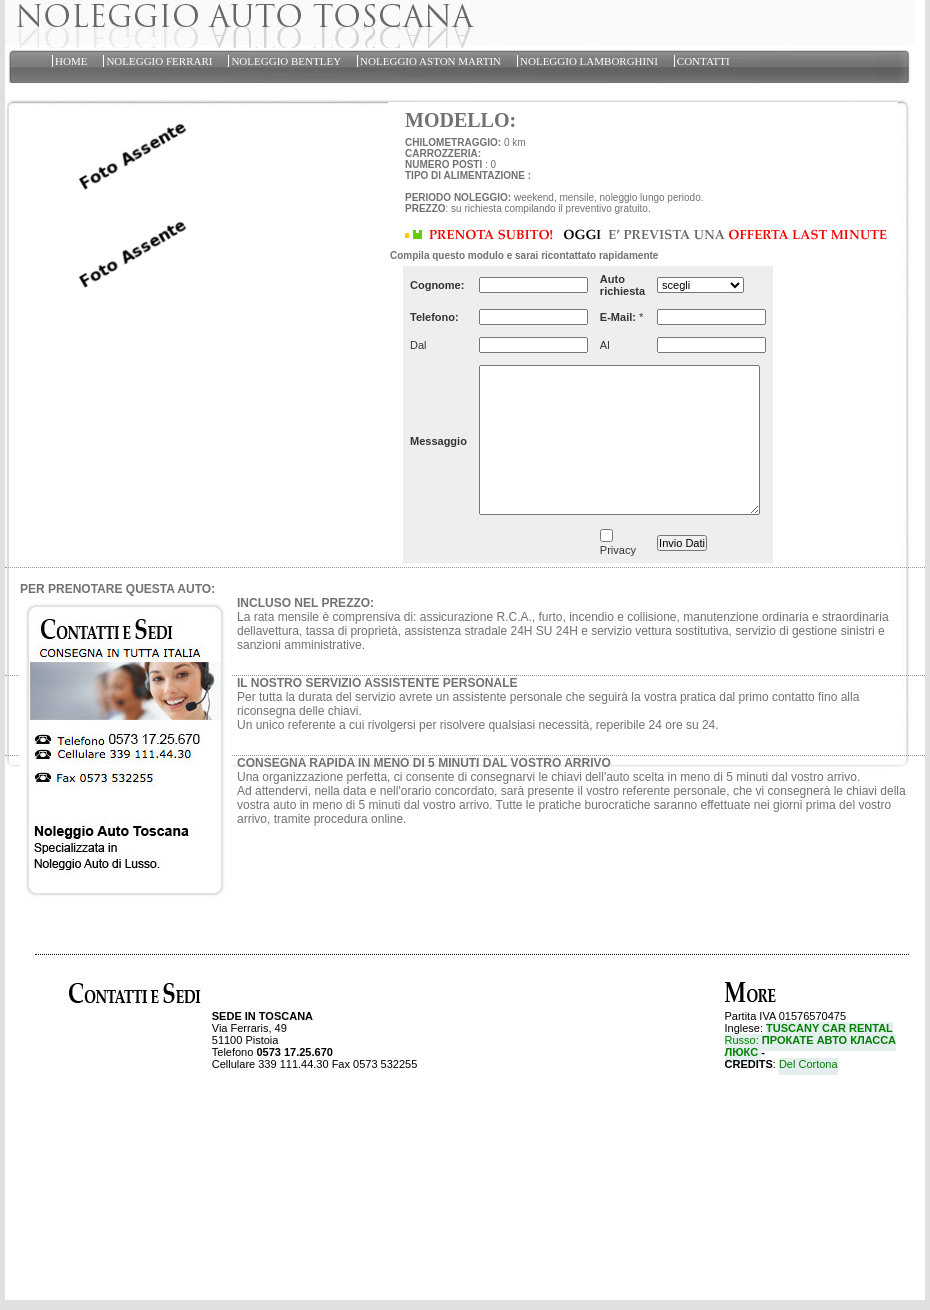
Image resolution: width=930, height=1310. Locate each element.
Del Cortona (808, 1064)
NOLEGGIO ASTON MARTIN (430, 61)
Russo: (810, 1046)
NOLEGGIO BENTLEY (286, 61)
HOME (71, 61)
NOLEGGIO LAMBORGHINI (589, 61)
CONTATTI (703, 61)
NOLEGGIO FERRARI (159, 61)
